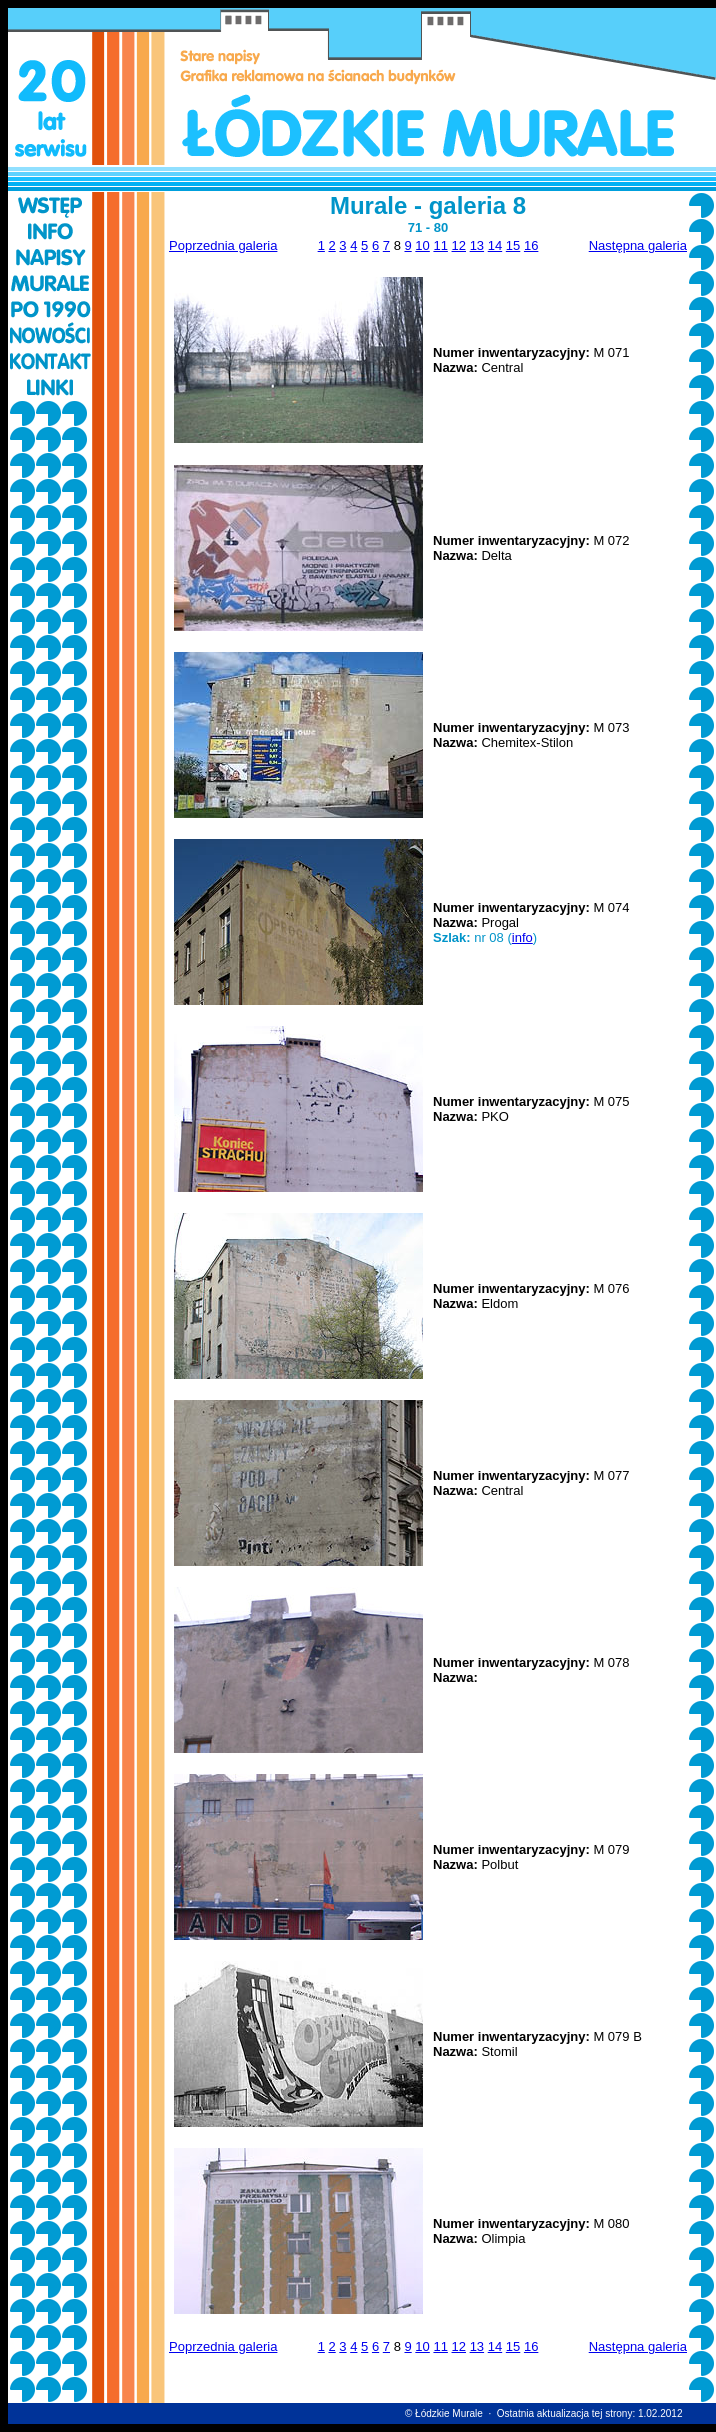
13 (477, 245)
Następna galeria (638, 245)
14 (495, 245)
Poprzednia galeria (223, 245)
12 (459, 245)
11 (440, 245)
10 (422, 245)
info (522, 937)
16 (531, 245)
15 (513, 245)
